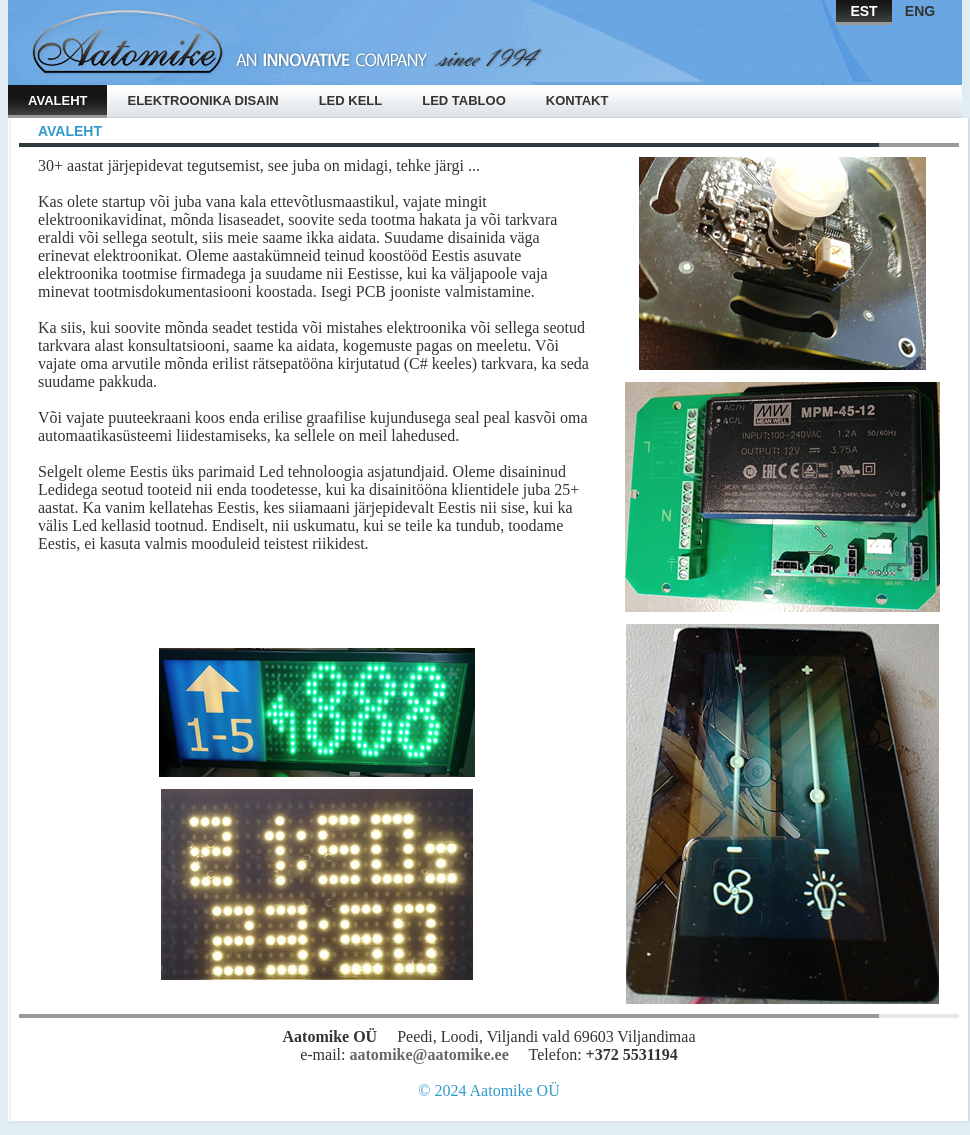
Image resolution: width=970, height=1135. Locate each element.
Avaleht (57, 100)
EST (863, 11)
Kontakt (577, 100)
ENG (920, 11)
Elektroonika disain (202, 100)
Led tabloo (464, 100)
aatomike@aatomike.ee (428, 1054)
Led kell (351, 100)
